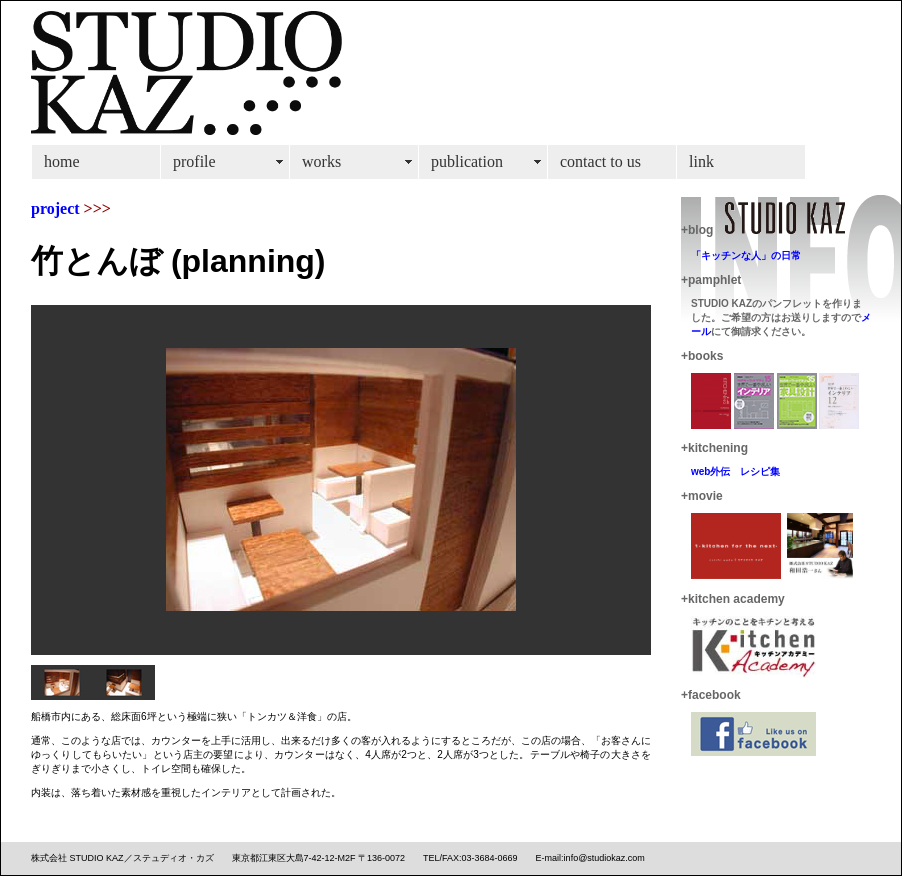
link (701, 161)
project (55, 208)
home (62, 161)
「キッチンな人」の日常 (746, 255)
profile (194, 161)
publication (467, 161)
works (321, 161)
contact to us (600, 161)
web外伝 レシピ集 (735, 471)
